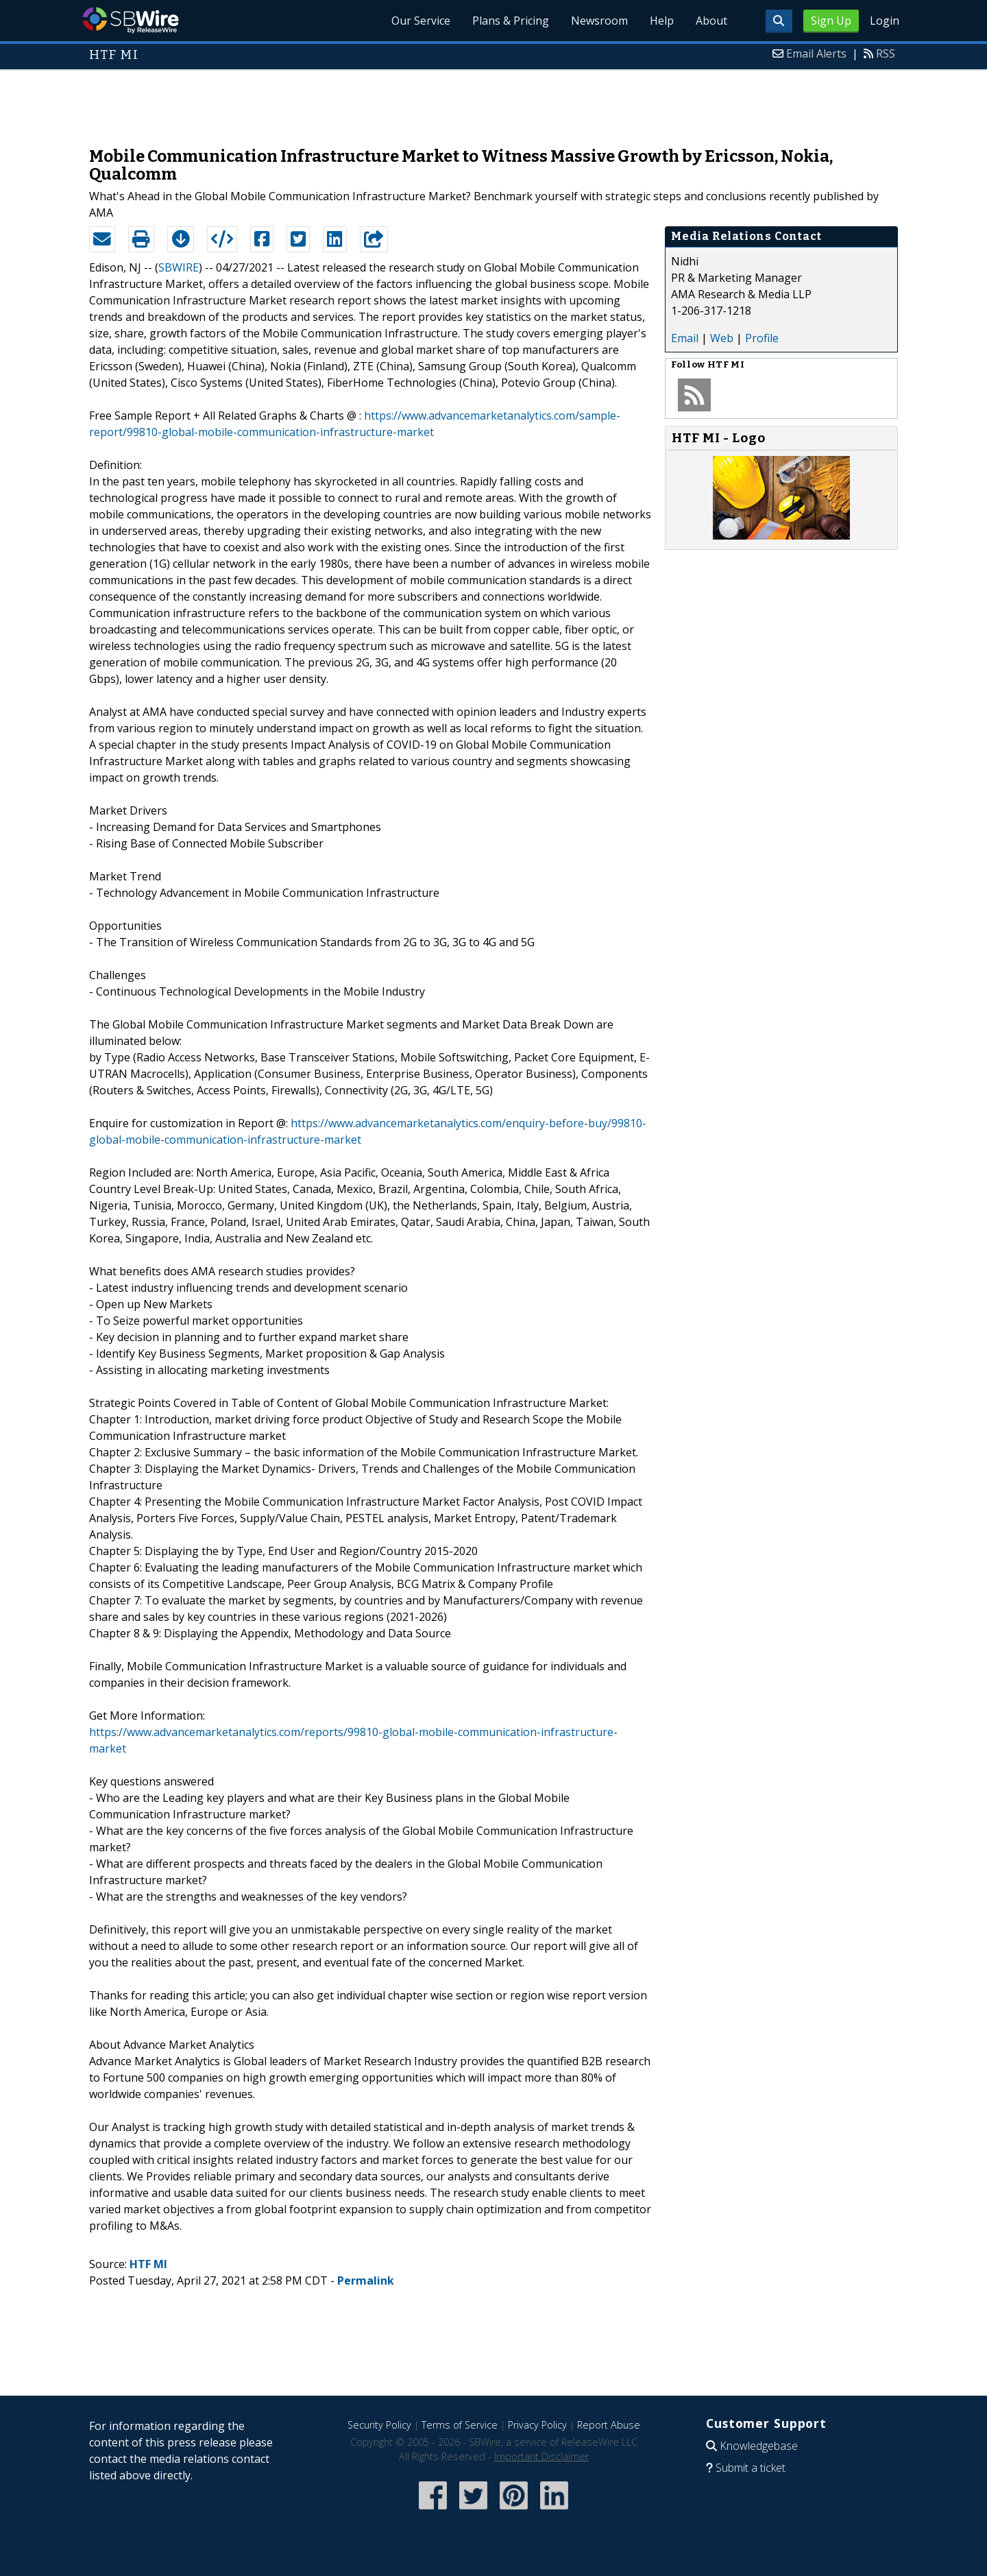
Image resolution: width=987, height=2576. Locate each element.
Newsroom (599, 20)
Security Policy (379, 2424)
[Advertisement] (493, 101)
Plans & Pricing (510, 20)
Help (662, 20)
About (711, 20)
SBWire (130, 20)
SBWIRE (178, 267)
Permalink (365, 2280)
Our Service (420, 20)
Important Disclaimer (541, 2456)
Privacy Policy (537, 2424)
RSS (885, 53)
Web (721, 338)
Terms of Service (460, 2424)
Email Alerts (816, 53)
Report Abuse (608, 2424)
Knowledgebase (759, 2445)
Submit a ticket (750, 2467)
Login (884, 20)
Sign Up (831, 20)
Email (684, 338)
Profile (762, 338)
